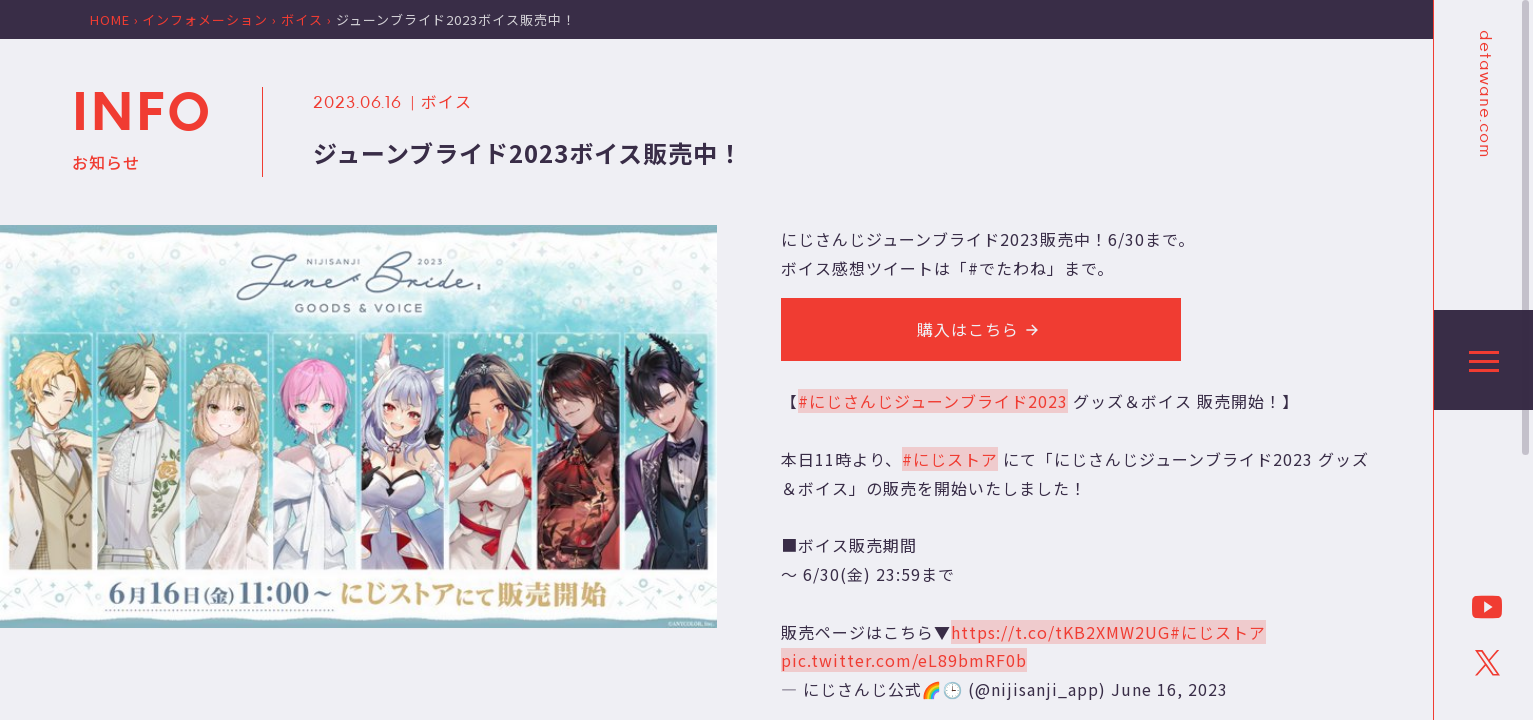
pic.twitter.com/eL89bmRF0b (904, 660)
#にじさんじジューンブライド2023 (933, 401)
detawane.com (1484, 94)
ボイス (446, 101)
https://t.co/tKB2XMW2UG (1060, 632)
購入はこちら (981, 329)
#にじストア (950, 459)
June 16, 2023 (1169, 689)
